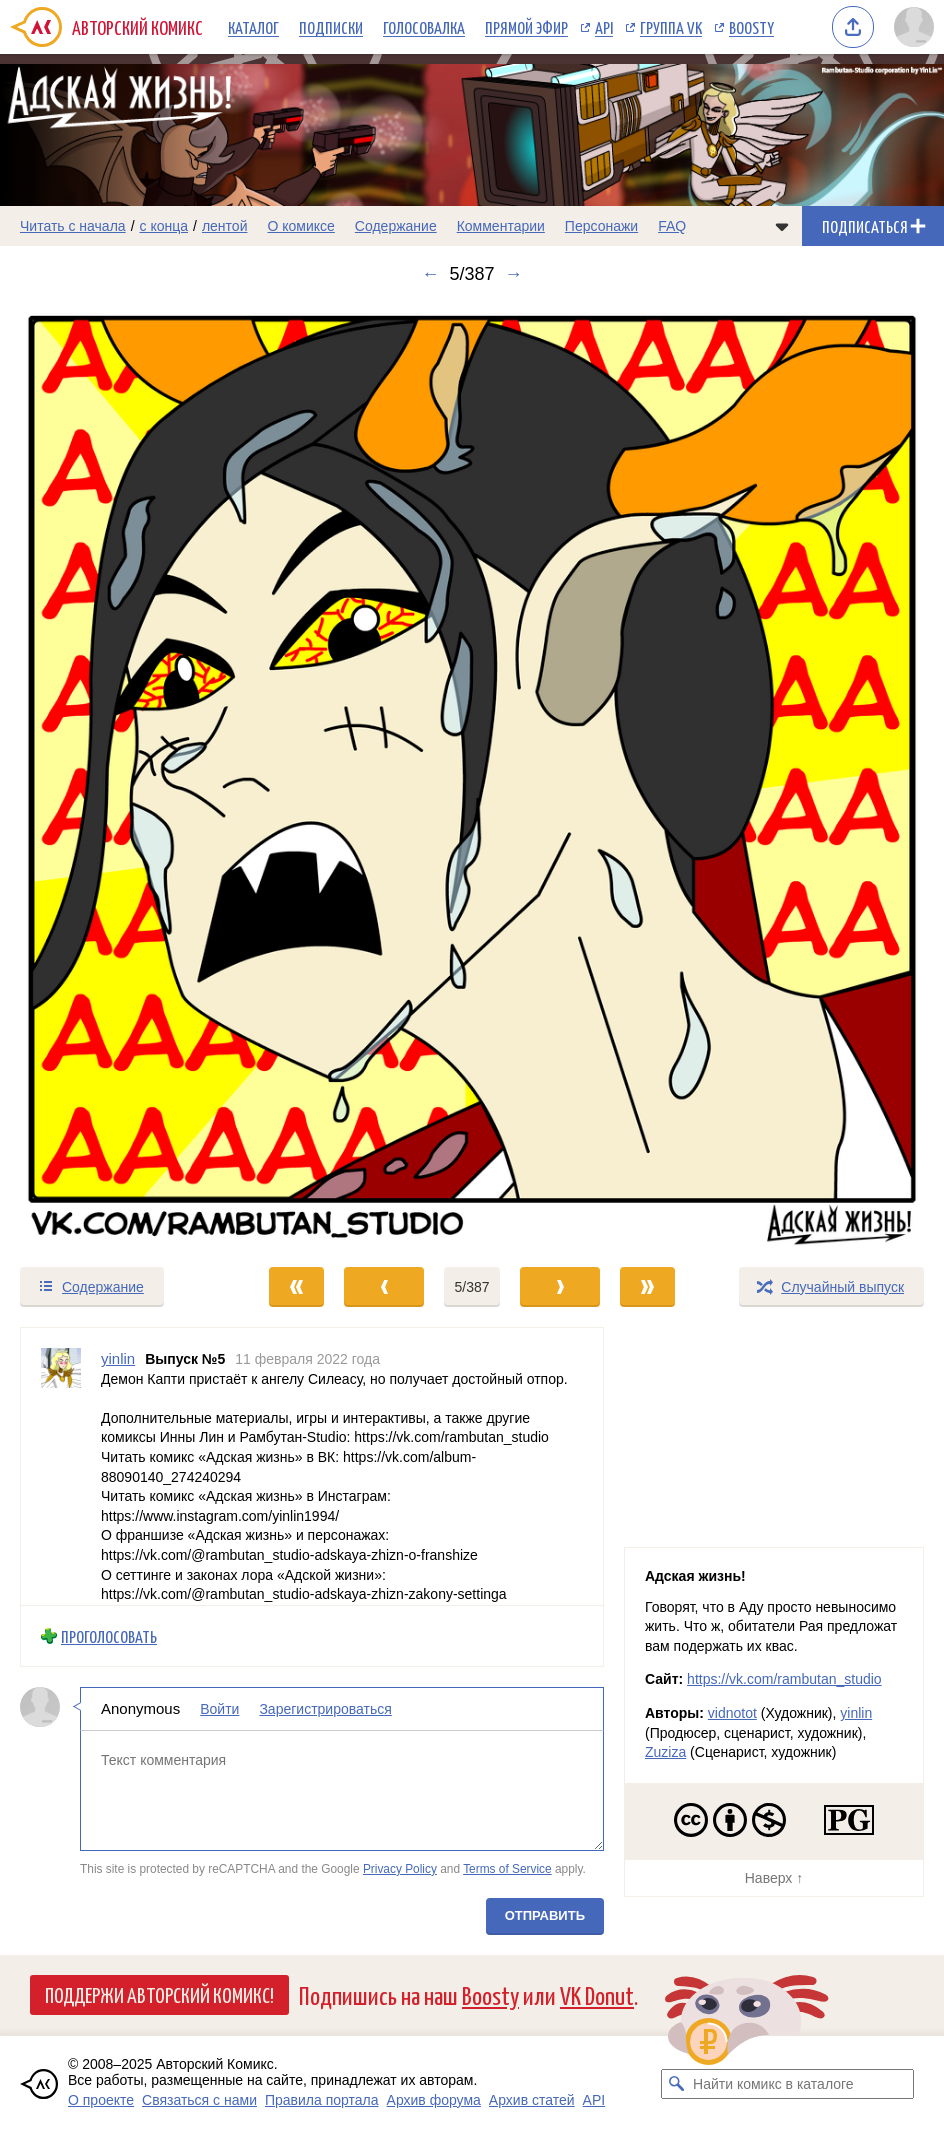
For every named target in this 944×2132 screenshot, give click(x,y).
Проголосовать (109, 1635)
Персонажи (601, 226)
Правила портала (322, 2100)
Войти (219, 1709)
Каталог (253, 27)
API (604, 27)
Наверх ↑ (774, 1878)
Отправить (545, 1915)
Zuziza (665, 1752)
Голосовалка (424, 27)
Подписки (331, 27)
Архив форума (434, 2100)
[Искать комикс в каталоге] (676, 2084)
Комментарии (501, 226)
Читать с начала (73, 226)
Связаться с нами (199, 2100)
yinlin (856, 1713)
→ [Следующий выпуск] (514, 274)
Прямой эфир (526, 27)
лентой (225, 226)
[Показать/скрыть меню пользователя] (914, 27)
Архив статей (532, 2100)
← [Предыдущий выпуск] (430, 274)
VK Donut (597, 1994)
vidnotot (732, 1713)
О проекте (101, 2100)
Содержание (396, 226)
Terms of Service (507, 1868)
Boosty (751, 27)
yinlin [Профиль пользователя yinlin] (118, 1358)
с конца (164, 226)
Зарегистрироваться (325, 1709)
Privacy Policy (400, 1868)
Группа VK (671, 27)
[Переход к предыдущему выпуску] (118, 775)
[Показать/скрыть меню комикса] (782, 226)
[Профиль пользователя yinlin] (61, 1466)
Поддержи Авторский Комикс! (159, 1994)
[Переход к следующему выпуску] (472, 775)
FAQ (672, 226)
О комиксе (300, 226)
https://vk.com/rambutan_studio (784, 1679)
